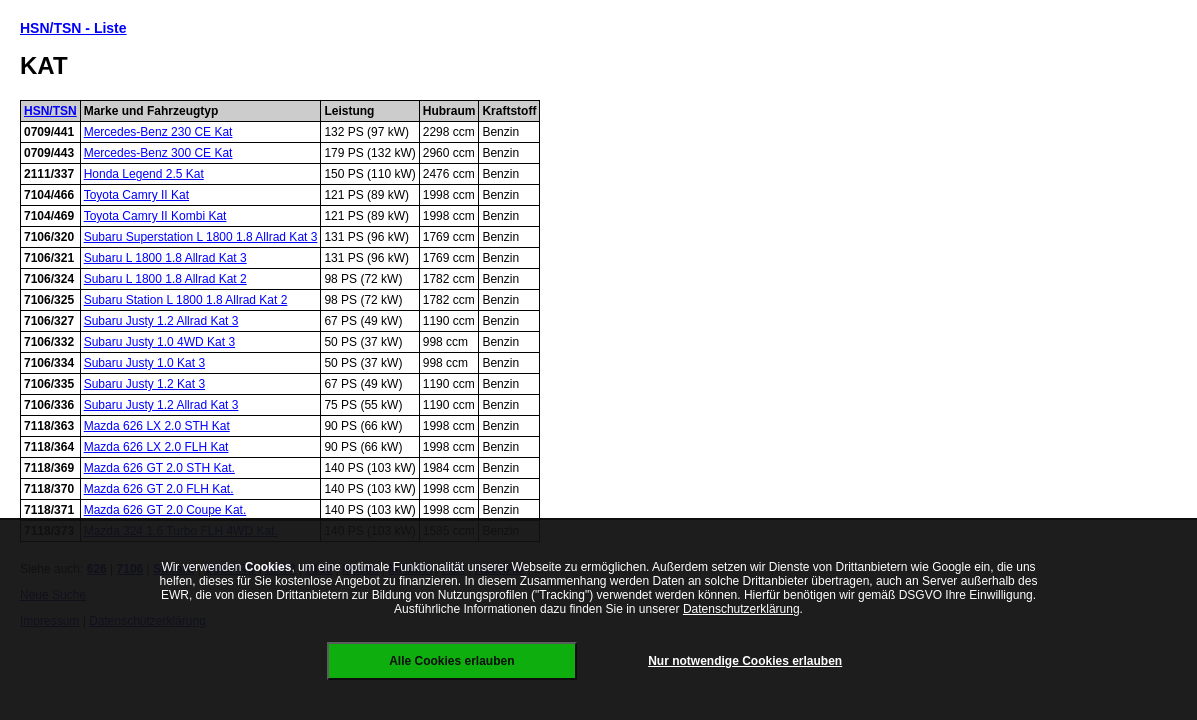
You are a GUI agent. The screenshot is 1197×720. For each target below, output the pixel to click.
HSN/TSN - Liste (73, 28)
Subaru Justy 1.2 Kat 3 (144, 384)
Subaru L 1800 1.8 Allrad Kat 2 (165, 279)
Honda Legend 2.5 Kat (144, 174)
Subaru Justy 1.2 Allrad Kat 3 (161, 321)
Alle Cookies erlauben (451, 661)
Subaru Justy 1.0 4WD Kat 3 (159, 342)
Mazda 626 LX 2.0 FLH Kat (156, 447)
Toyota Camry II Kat (136, 195)
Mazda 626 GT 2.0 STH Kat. (159, 468)
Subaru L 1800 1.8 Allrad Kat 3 (165, 258)
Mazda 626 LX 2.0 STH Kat (157, 426)
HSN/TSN (50, 111)
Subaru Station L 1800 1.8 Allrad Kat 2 (186, 300)
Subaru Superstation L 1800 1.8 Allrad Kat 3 (201, 237)
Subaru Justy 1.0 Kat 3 (144, 363)
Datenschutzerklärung (741, 609)
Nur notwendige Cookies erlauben (745, 661)
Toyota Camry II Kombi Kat (155, 216)
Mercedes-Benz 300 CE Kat (158, 153)
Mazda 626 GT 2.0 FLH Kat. (159, 489)
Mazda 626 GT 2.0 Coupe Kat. (165, 510)
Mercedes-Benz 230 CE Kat (158, 132)
